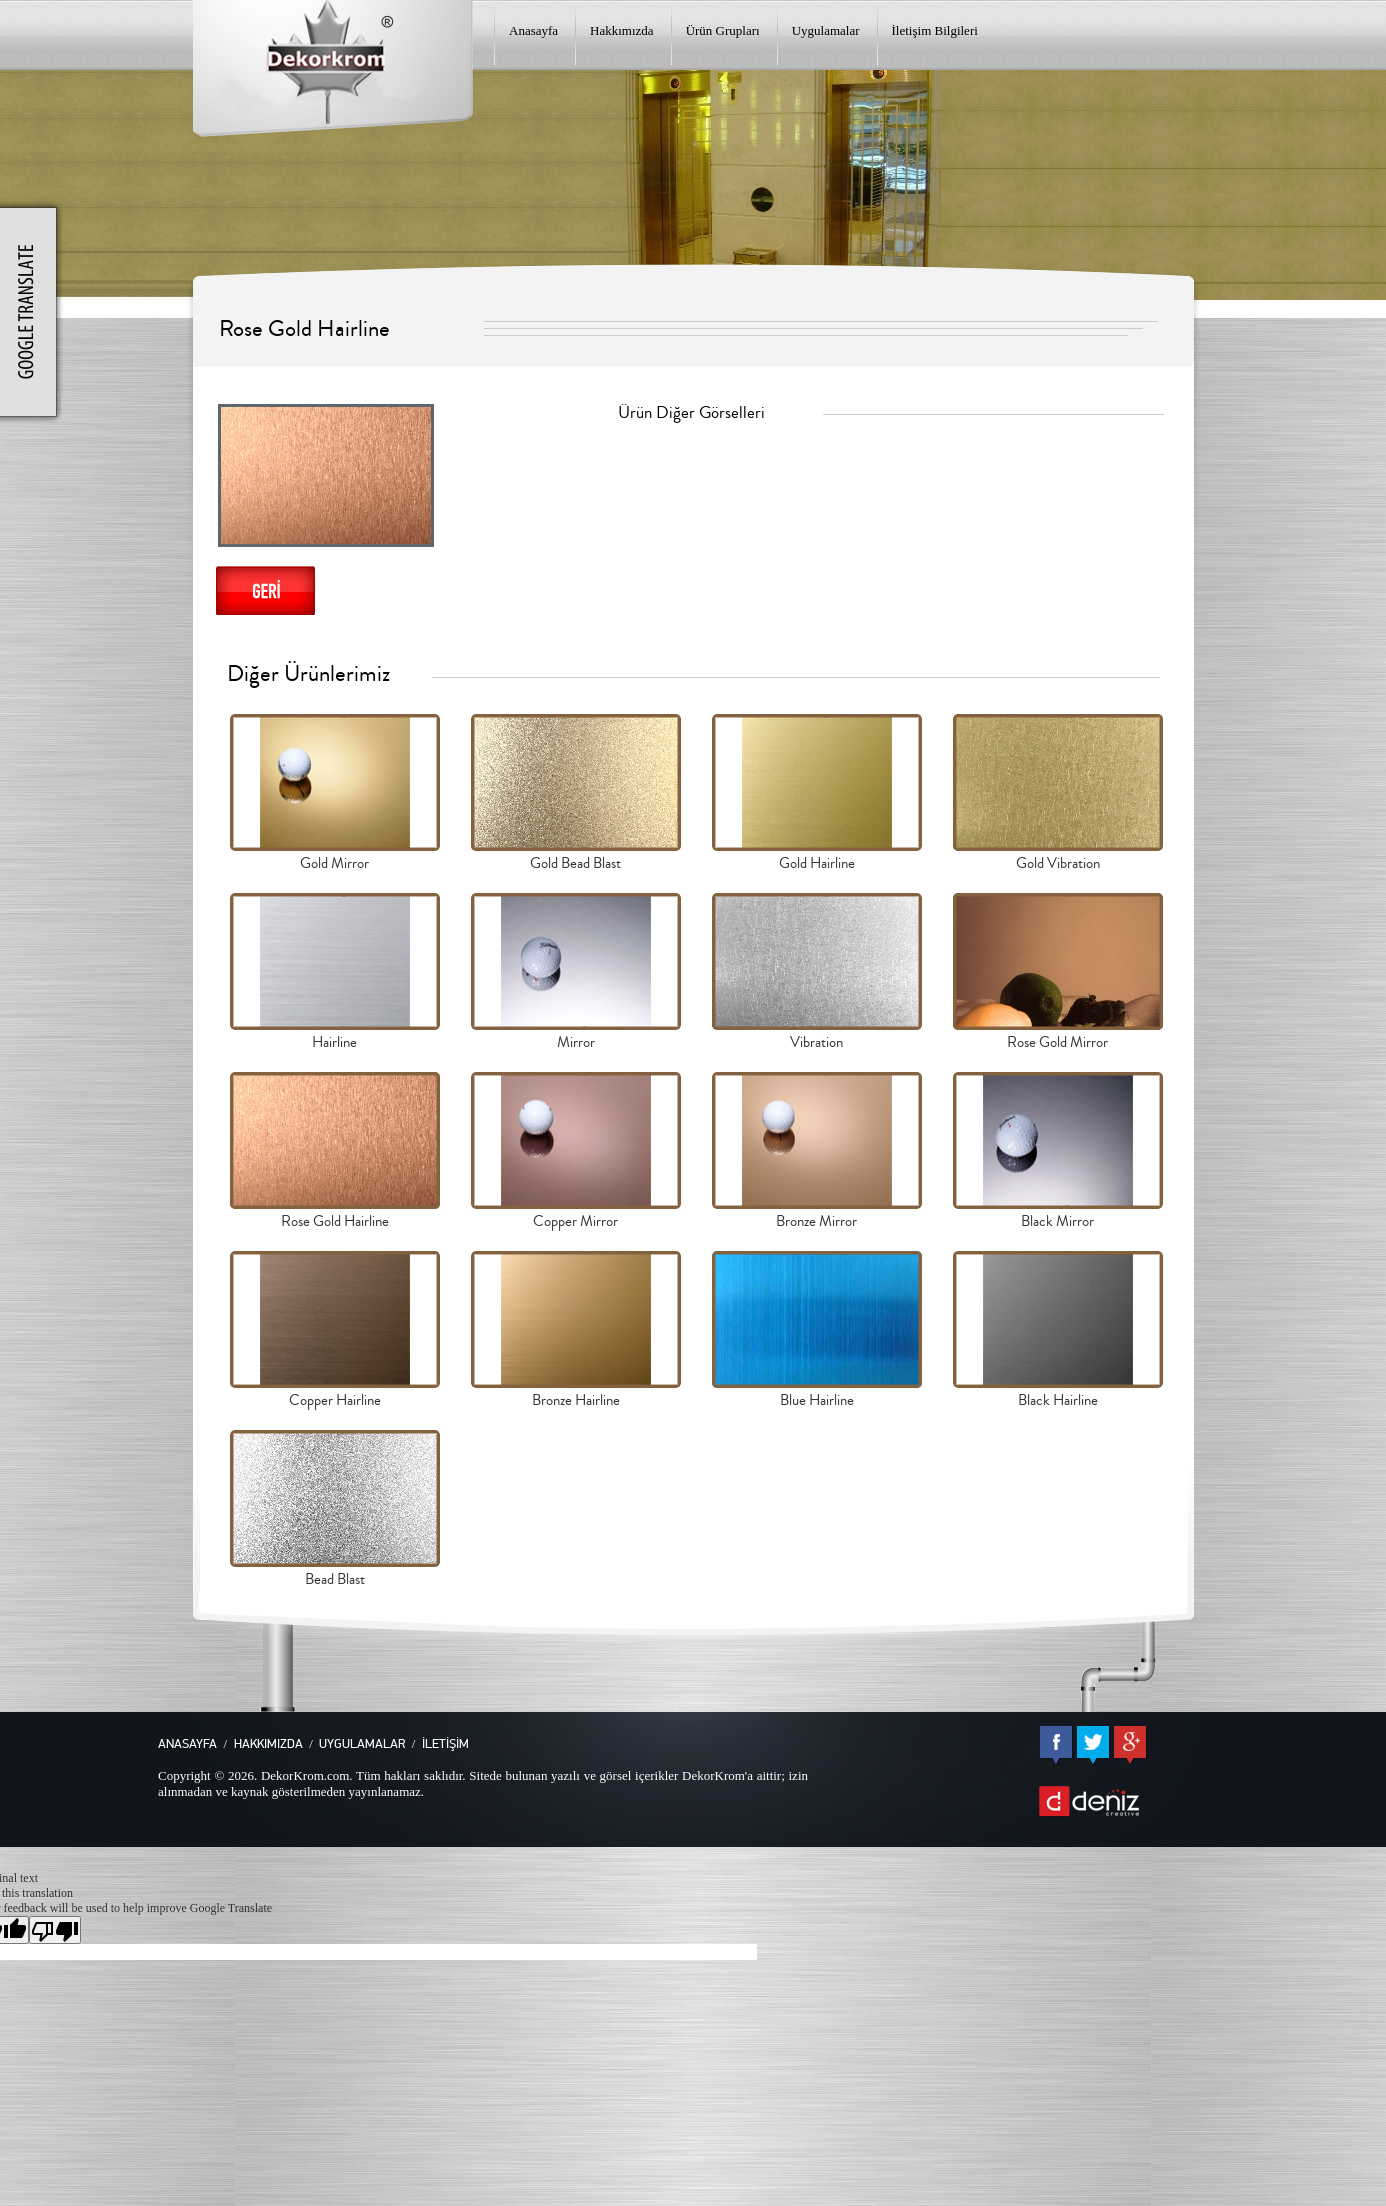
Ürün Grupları (723, 30)
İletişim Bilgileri (935, 30)
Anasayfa (533, 30)
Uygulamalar (826, 30)
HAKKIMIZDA (268, 1744)
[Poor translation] (55, 1930)
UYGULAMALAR (362, 1744)
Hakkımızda (622, 30)
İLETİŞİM (445, 1744)
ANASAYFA (187, 1744)
